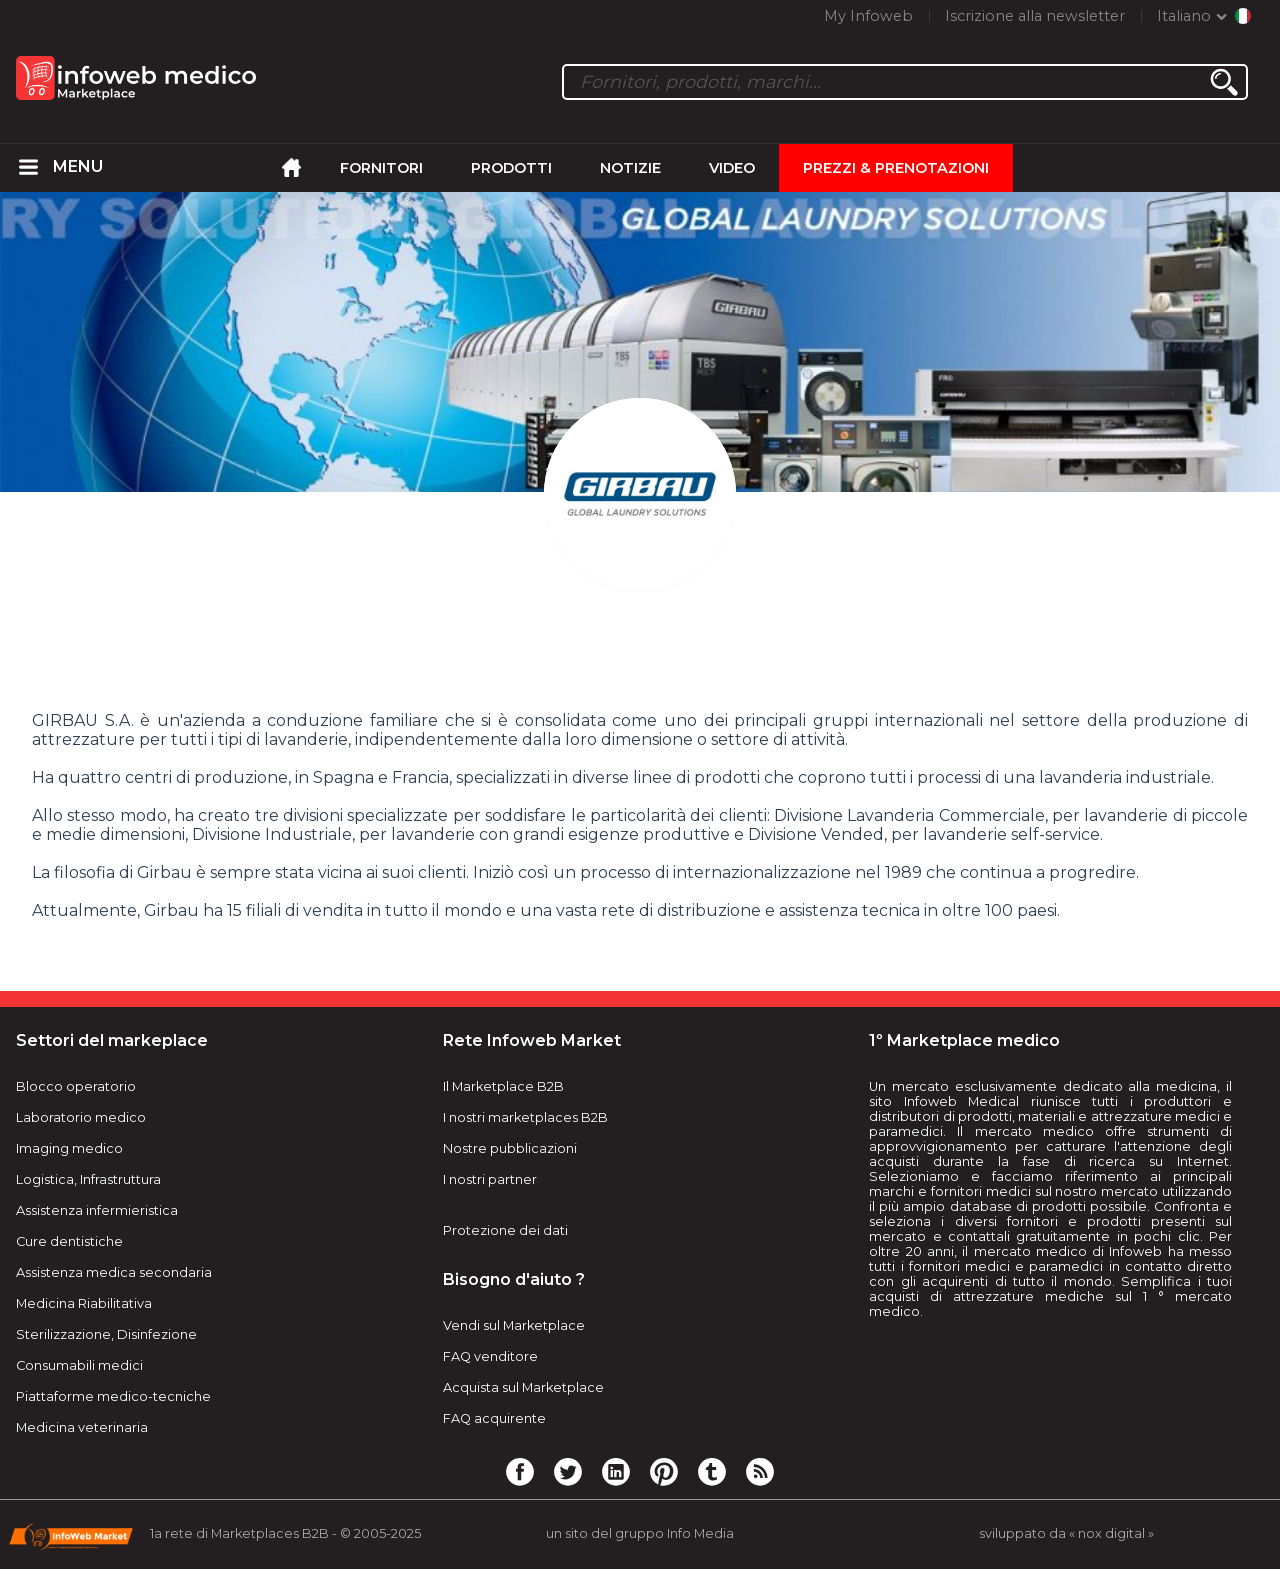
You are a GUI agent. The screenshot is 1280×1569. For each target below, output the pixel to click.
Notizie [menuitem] (630, 168)
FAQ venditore (490, 1356)
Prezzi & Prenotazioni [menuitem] (896, 168)
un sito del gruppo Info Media (640, 1533)
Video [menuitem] (732, 168)
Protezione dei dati (505, 1230)
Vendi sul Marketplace (514, 1325)
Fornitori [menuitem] (381, 168)
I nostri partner (490, 1179)
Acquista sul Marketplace (523, 1387)
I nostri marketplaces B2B (525, 1117)
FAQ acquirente (494, 1418)
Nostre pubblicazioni (510, 1148)
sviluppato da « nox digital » (1066, 1533)
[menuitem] (29, 168)
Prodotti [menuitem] (511, 168)
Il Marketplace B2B (503, 1086)
